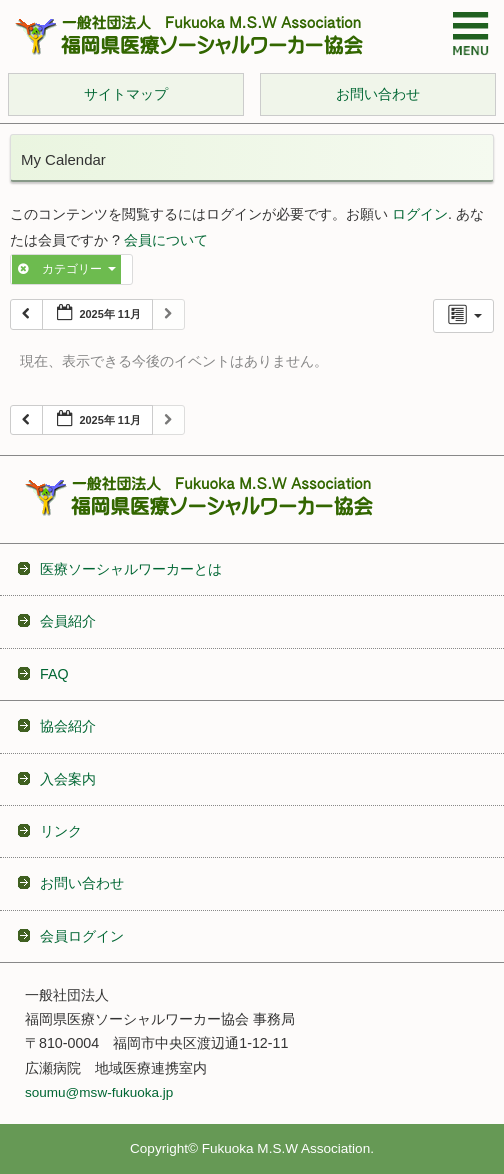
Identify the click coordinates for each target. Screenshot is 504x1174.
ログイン (420, 214)
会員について (166, 240)
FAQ (54, 674)
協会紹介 (68, 726)
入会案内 (68, 779)
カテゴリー (66, 269)
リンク (61, 831)
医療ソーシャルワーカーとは (131, 569)
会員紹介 (68, 621)
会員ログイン (82, 936)
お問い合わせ (82, 883)
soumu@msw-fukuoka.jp (99, 1092)
